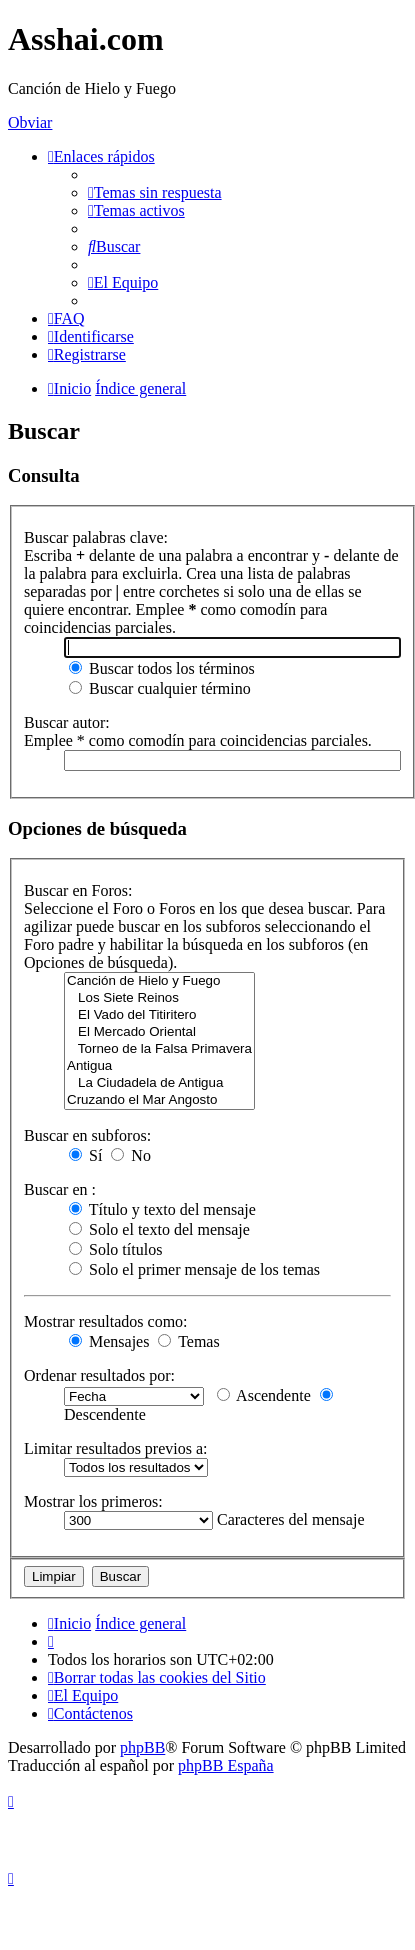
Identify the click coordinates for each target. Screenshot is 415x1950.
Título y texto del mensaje (162, 1209)
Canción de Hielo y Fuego (159, 981)
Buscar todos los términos (162, 668)
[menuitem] (155, 192)
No (131, 1155)
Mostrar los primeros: (93, 1501)
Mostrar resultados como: (106, 1321)
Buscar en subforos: (87, 1135)
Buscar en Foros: (78, 890)
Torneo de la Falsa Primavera (159, 1049)
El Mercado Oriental (159, 1032)
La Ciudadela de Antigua (159, 1083)
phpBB (142, 1747)
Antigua (159, 1066)
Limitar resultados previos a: (116, 1448)
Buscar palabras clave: (96, 537)
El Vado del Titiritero (159, 1015)
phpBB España (226, 1765)
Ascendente (264, 1395)
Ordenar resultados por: (99, 1375)
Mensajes (109, 1341)
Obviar (30, 122)
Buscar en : (60, 1189)
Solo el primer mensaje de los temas (194, 1269)
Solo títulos (115, 1249)
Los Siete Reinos (159, 998)
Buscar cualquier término (160, 688)
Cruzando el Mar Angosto (159, 1100)
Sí (85, 1155)
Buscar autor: (67, 722)
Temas (188, 1341)
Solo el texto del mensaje (159, 1229)
